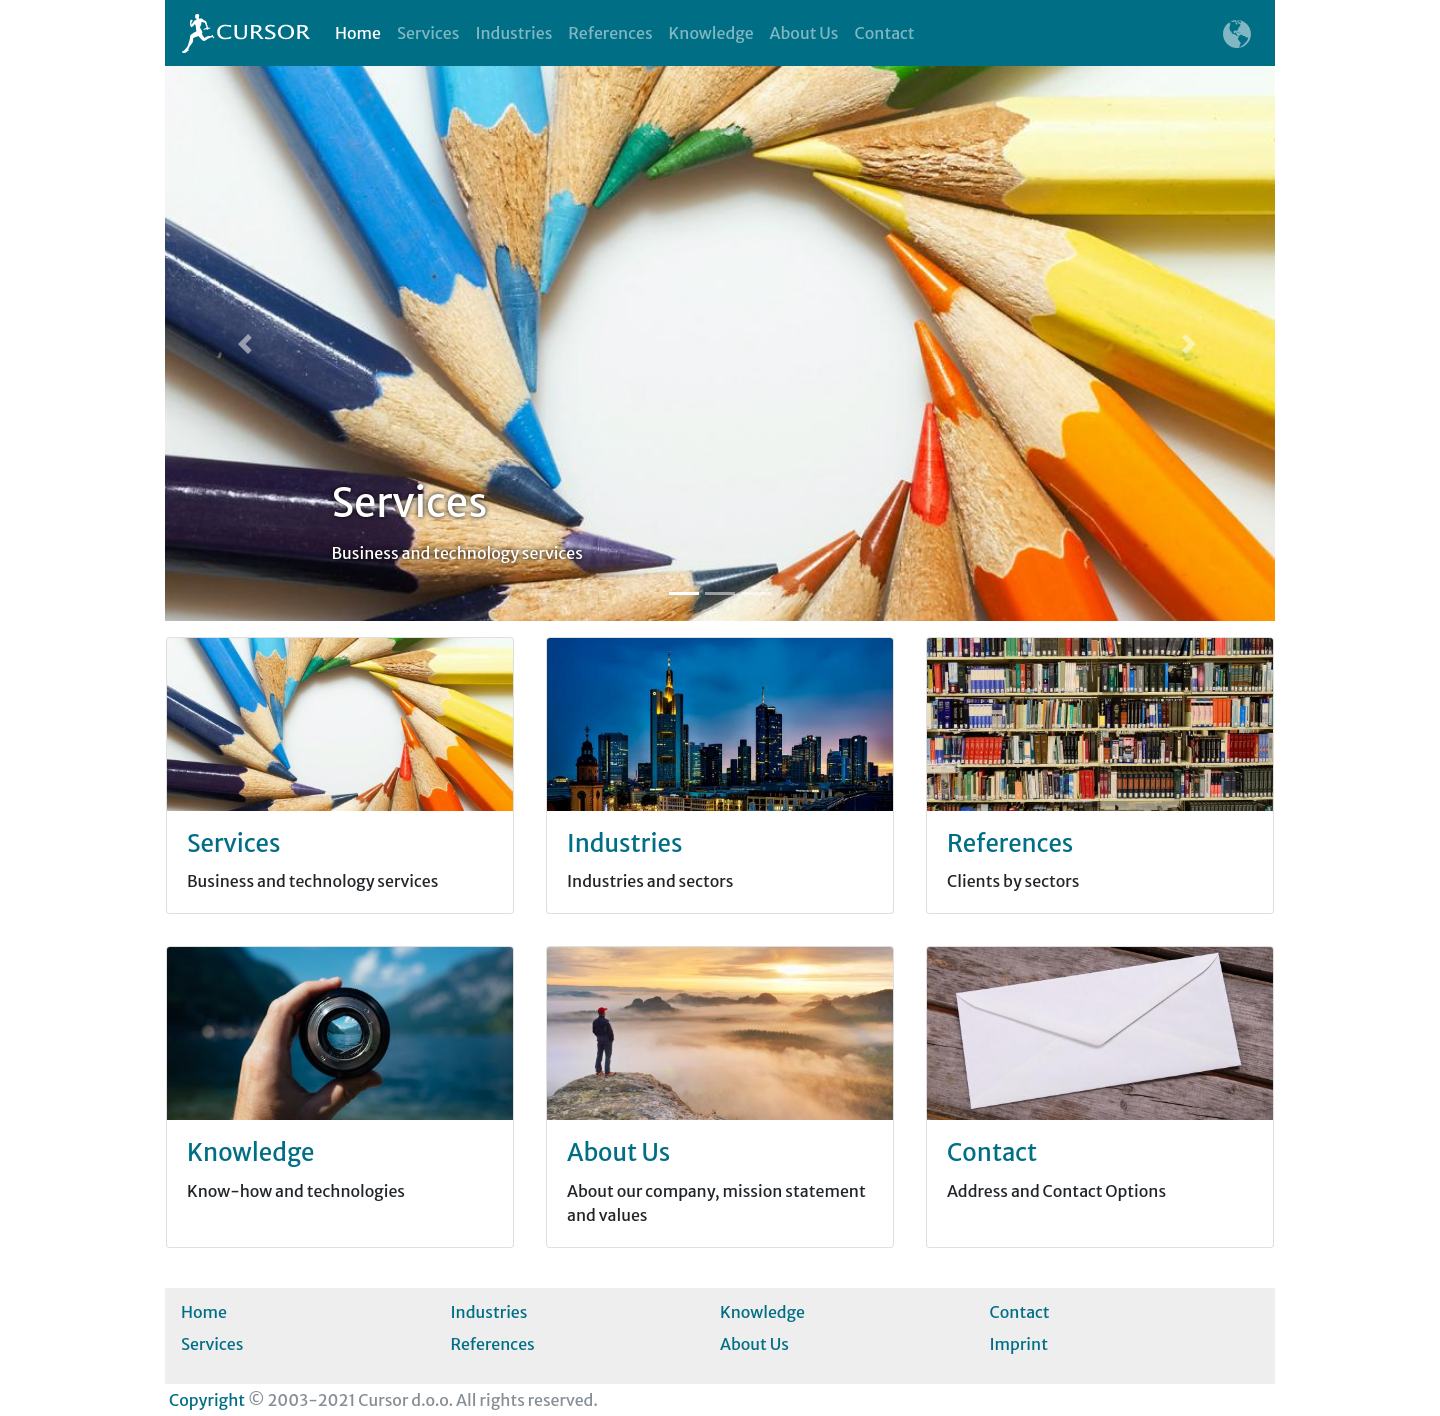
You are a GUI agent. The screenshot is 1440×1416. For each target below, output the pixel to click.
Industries (513, 33)
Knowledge (711, 33)
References (610, 33)
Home (362, 32)
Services (428, 33)
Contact (884, 33)
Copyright (207, 1400)
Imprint (1019, 1344)
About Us (804, 33)
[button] (248, 343)
